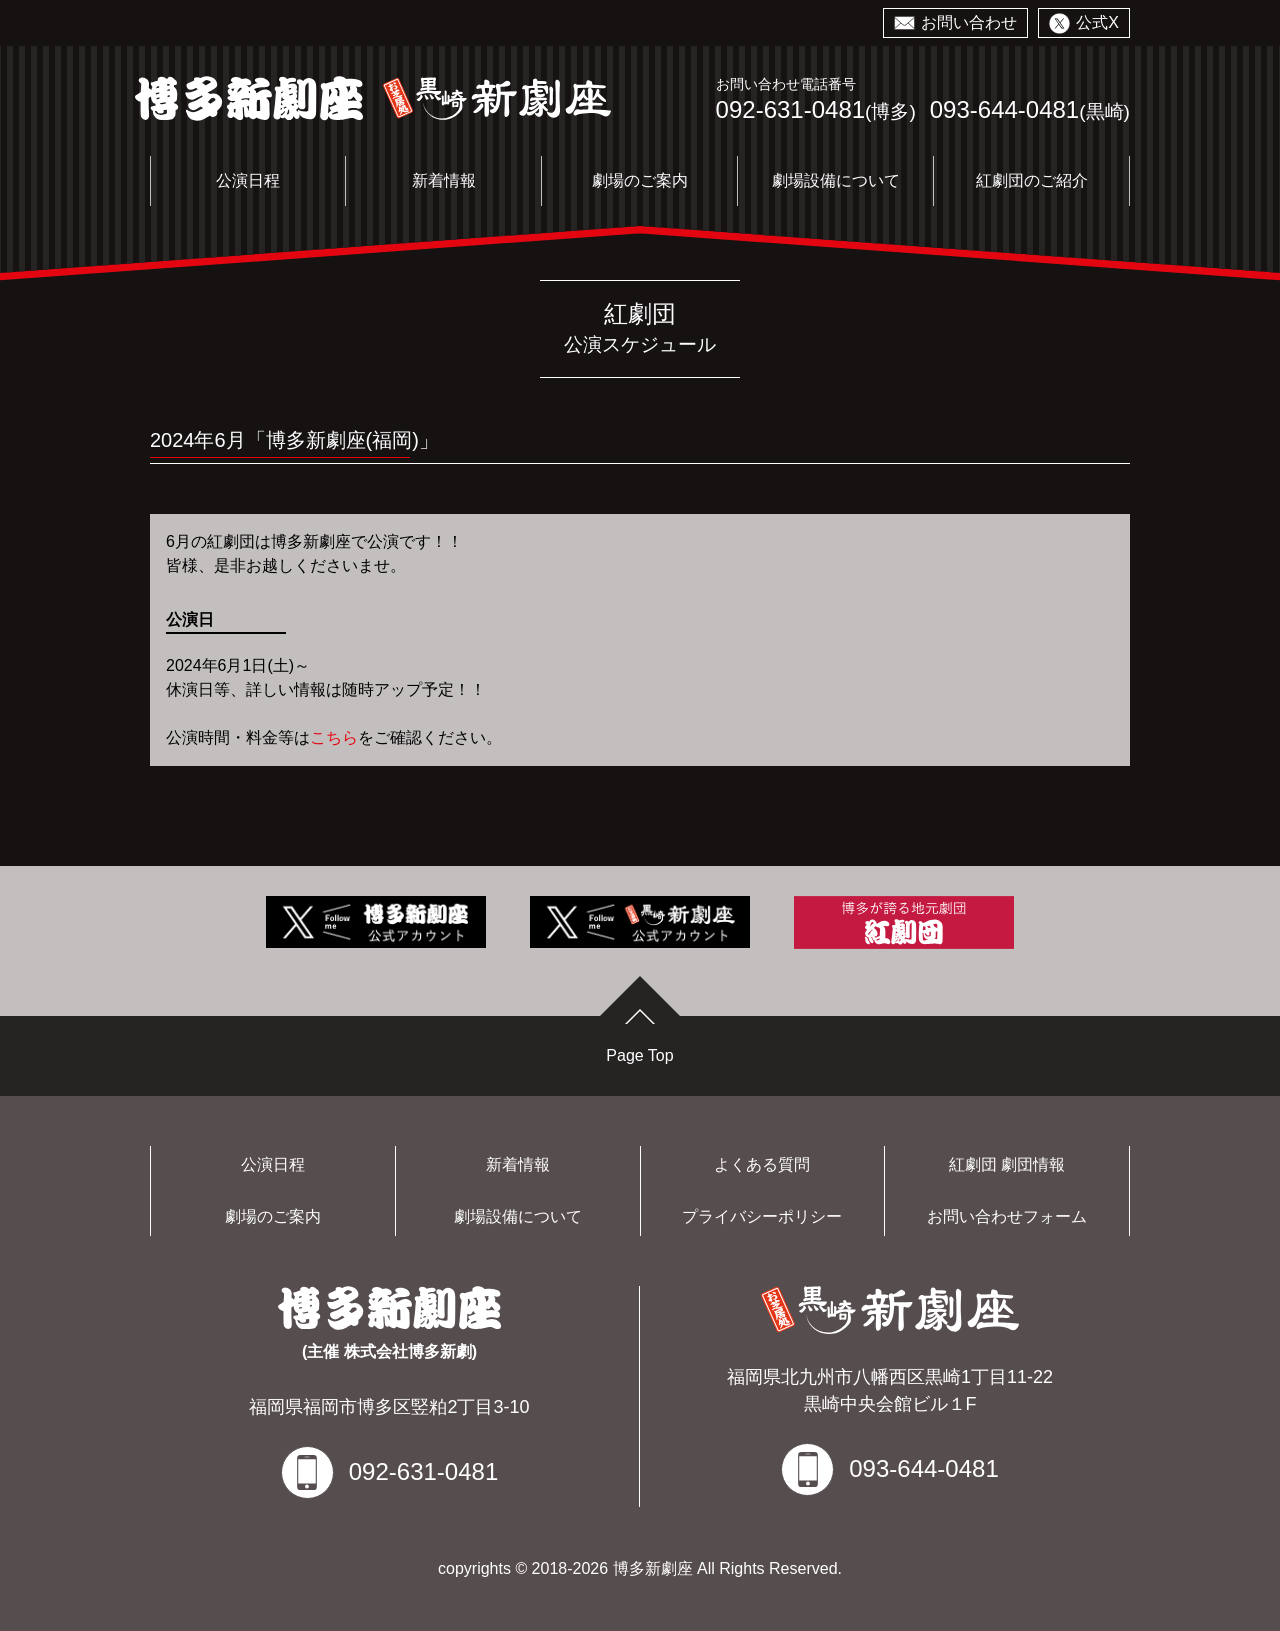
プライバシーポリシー (762, 1216)
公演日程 (248, 180)
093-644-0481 (1004, 109)
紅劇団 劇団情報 (1007, 1164)
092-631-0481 (790, 109)
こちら (334, 737)
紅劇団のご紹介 (1032, 180)
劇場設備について (836, 180)
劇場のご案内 (640, 180)
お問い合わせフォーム (1007, 1216)
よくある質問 (762, 1164)
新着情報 (444, 180)
